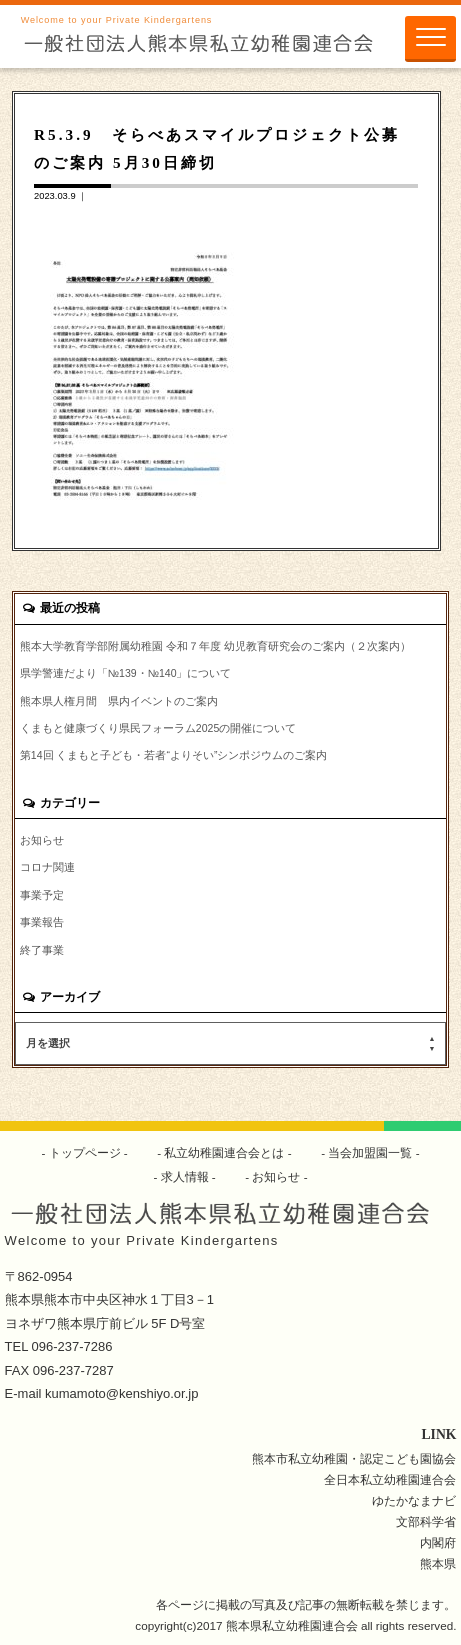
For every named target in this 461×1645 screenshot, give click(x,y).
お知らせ (42, 840)
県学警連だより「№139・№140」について (126, 673)
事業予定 (42, 895)
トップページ (84, 1152)
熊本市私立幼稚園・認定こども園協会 (354, 1458)
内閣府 (438, 1542)
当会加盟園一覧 (370, 1152)
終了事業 (42, 950)
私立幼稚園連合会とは (224, 1152)
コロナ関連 (47, 867)
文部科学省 (426, 1521)
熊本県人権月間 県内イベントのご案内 (119, 701)
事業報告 (42, 922)
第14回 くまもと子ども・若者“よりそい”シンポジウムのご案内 (174, 755)
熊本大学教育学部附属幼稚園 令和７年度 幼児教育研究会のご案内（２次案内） (215, 646)
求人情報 (184, 1176)
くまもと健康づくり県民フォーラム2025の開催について (158, 728)
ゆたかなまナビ (414, 1500)
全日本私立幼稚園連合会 (390, 1479)
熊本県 (438, 1563)
